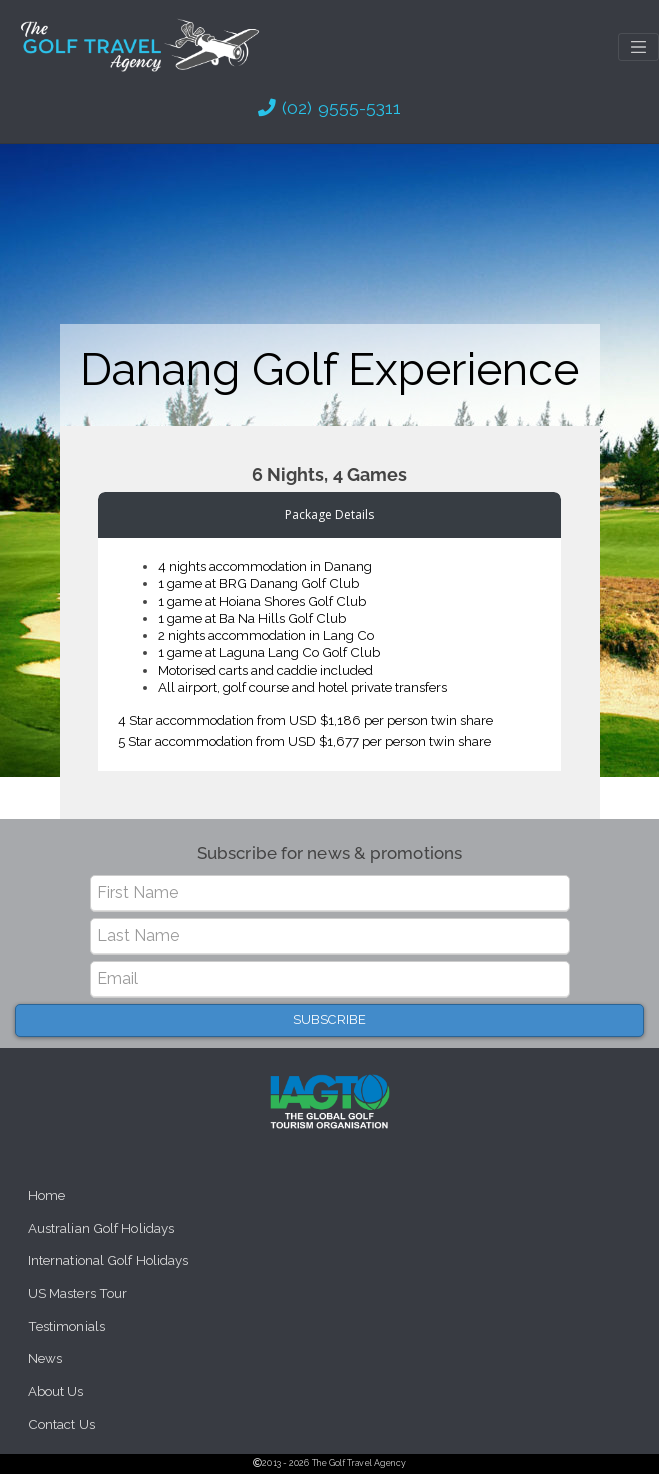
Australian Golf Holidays (101, 1228)
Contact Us (61, 1424)
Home (46, 1195)
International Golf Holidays (108, 1260)
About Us (56, 1391)
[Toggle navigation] (638, 47)
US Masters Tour (78, 1293)
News (45, 1358)
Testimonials (66, 1326)
